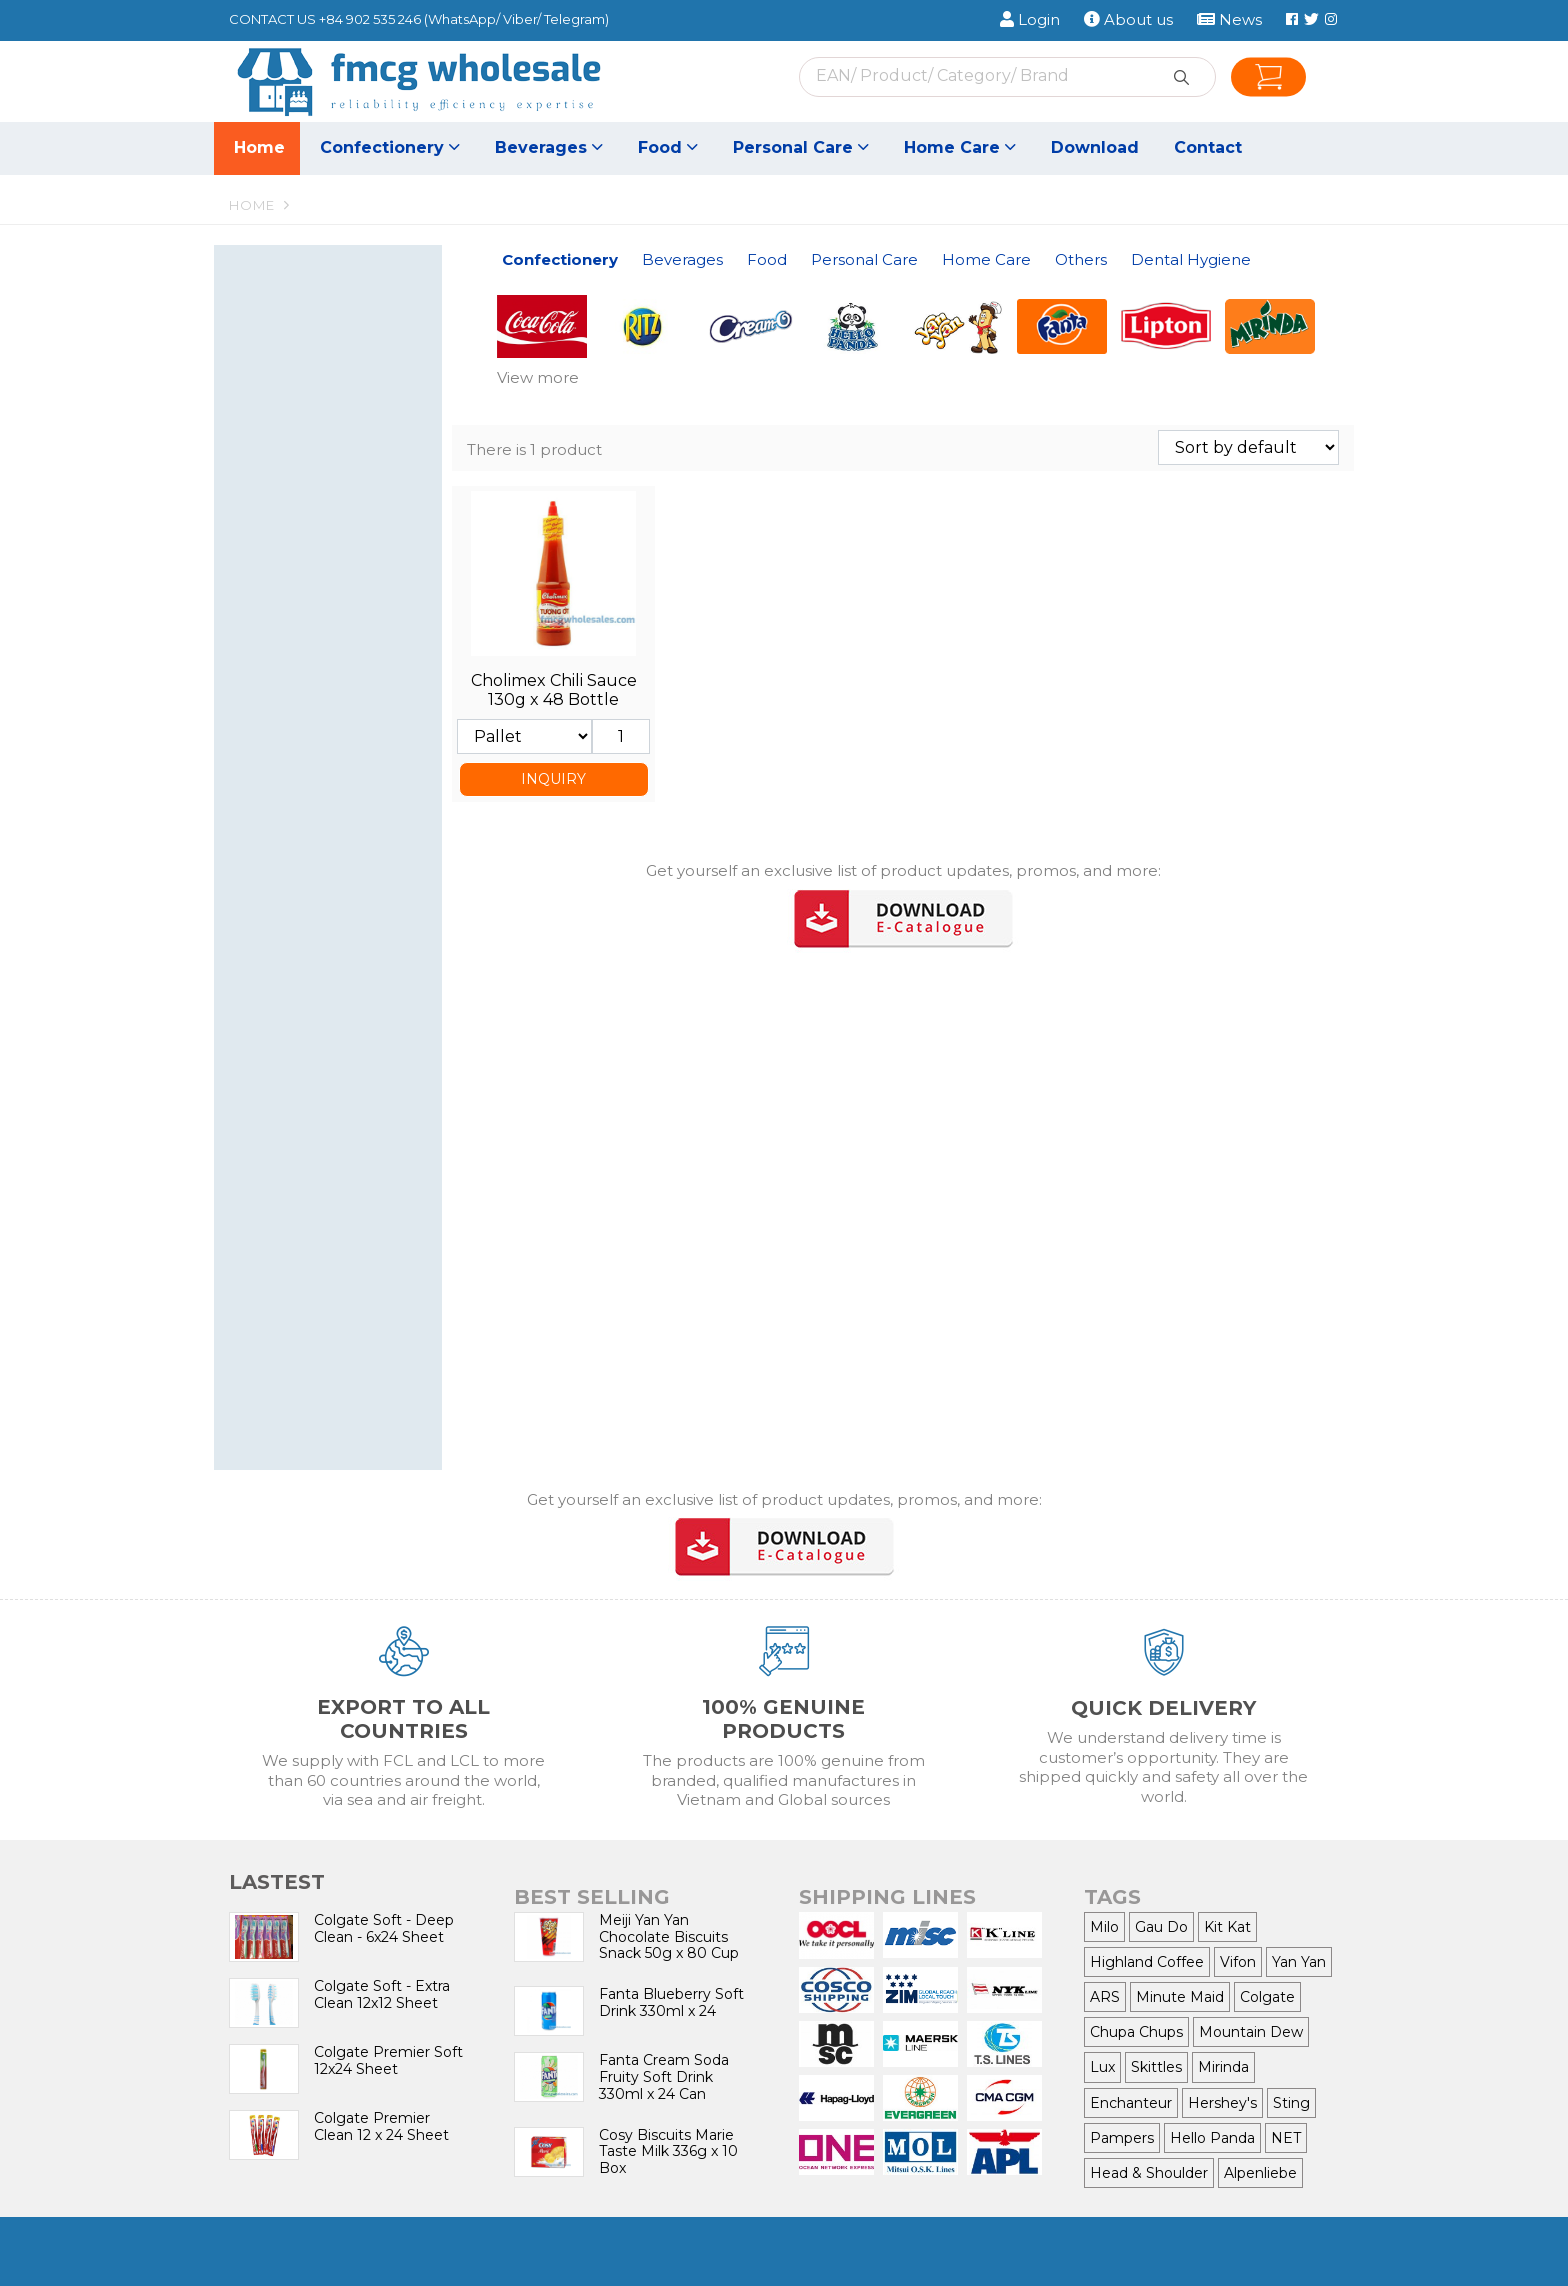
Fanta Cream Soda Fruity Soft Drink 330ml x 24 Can (664, 2077)
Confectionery (390, 147)
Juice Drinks (338, 498)
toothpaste (288, 1370)
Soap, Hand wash (338, 972)
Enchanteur (1131, 2103)
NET (1286, 2138)
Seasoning (338, 646)
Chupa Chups (1136, 2032)
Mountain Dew (1251, 2032)
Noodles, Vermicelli (338, 691)
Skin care (338, 928)
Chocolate (338, 396)
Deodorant (286, 995)
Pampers (1122, 2138)
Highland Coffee (1147, 1962)
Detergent (338, 1120)
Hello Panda (1212, 2138)
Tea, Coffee (338, 588)
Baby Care (338, 1040)
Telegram (574, 19)
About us (1128, 19)
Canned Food (296, 668)
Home (259, 147)
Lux (1102, 2067)
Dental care (338, 838)
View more (538, 377)
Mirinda (1223, 2067)
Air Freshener (295, 1232)
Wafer (338, 306)
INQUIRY (553, 779)
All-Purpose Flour (308, 735)
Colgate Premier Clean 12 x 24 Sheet (381, 2126)
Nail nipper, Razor (310, 816)
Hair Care (281, 950)
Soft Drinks (338, 476)
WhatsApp (462, 19)
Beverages (549, 147)
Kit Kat (1227, 1927)
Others (321, 1282)
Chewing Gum (338, 373)
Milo (1104, 1927)
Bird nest (280, 566)
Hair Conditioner (305, 883)
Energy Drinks (298, 521)
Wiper (270, 1062)
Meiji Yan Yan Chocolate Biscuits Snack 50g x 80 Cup (669, 1937)
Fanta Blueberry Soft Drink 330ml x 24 (671, 2002)
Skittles (1156, 2067)
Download (1095, 147)
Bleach (338, 1209)
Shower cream (338, 905)
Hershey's (1222, 2103)
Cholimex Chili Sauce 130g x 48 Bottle (554, 690)
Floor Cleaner (338, 1187)
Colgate (1267, 1997)
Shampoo (338, 860)
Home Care (960, 147)
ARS (1105, 1997)
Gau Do (1161, 1927)
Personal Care (801, 147)
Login (1030, 19)
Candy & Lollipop (338, 351)
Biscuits (338, 328)
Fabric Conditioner (338, 1142)
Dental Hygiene (321, 1339)
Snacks (338, 418)
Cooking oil (287, 758)
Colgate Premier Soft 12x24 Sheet (388, 2060)
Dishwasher (338, 1165)
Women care (338, 1017)
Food (668, 147)
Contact (1208, 147)
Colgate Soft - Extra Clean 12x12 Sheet (382, 1994)
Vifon (1238, 1962)
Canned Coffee (338, 543)
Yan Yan (1299, 1962)
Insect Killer (338, 1254)
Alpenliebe (1260, 2173)
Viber (520, 19)
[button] (421, 275)
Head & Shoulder (1149, 2173)
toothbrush (338, 1392)
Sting (1291, 2103)
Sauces (274, 713)
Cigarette (338, 1312)
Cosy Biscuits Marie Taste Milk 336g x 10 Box (668, 2152)
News (1229, 19)
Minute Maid (1180, 1997)
